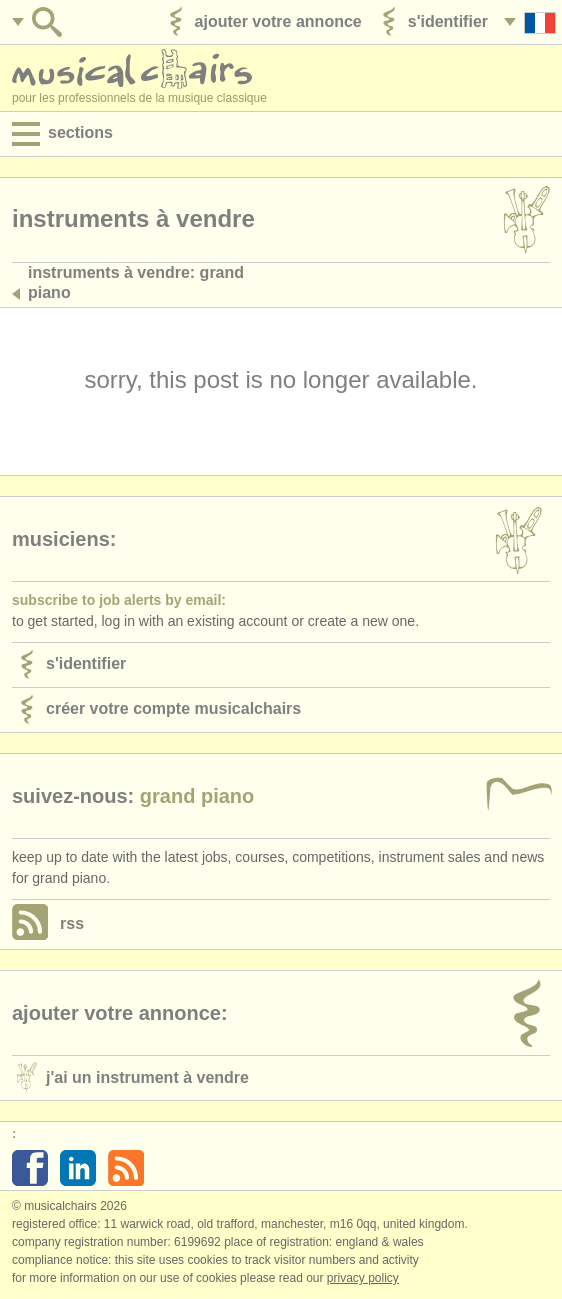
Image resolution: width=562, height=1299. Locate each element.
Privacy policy (363, 1278)
